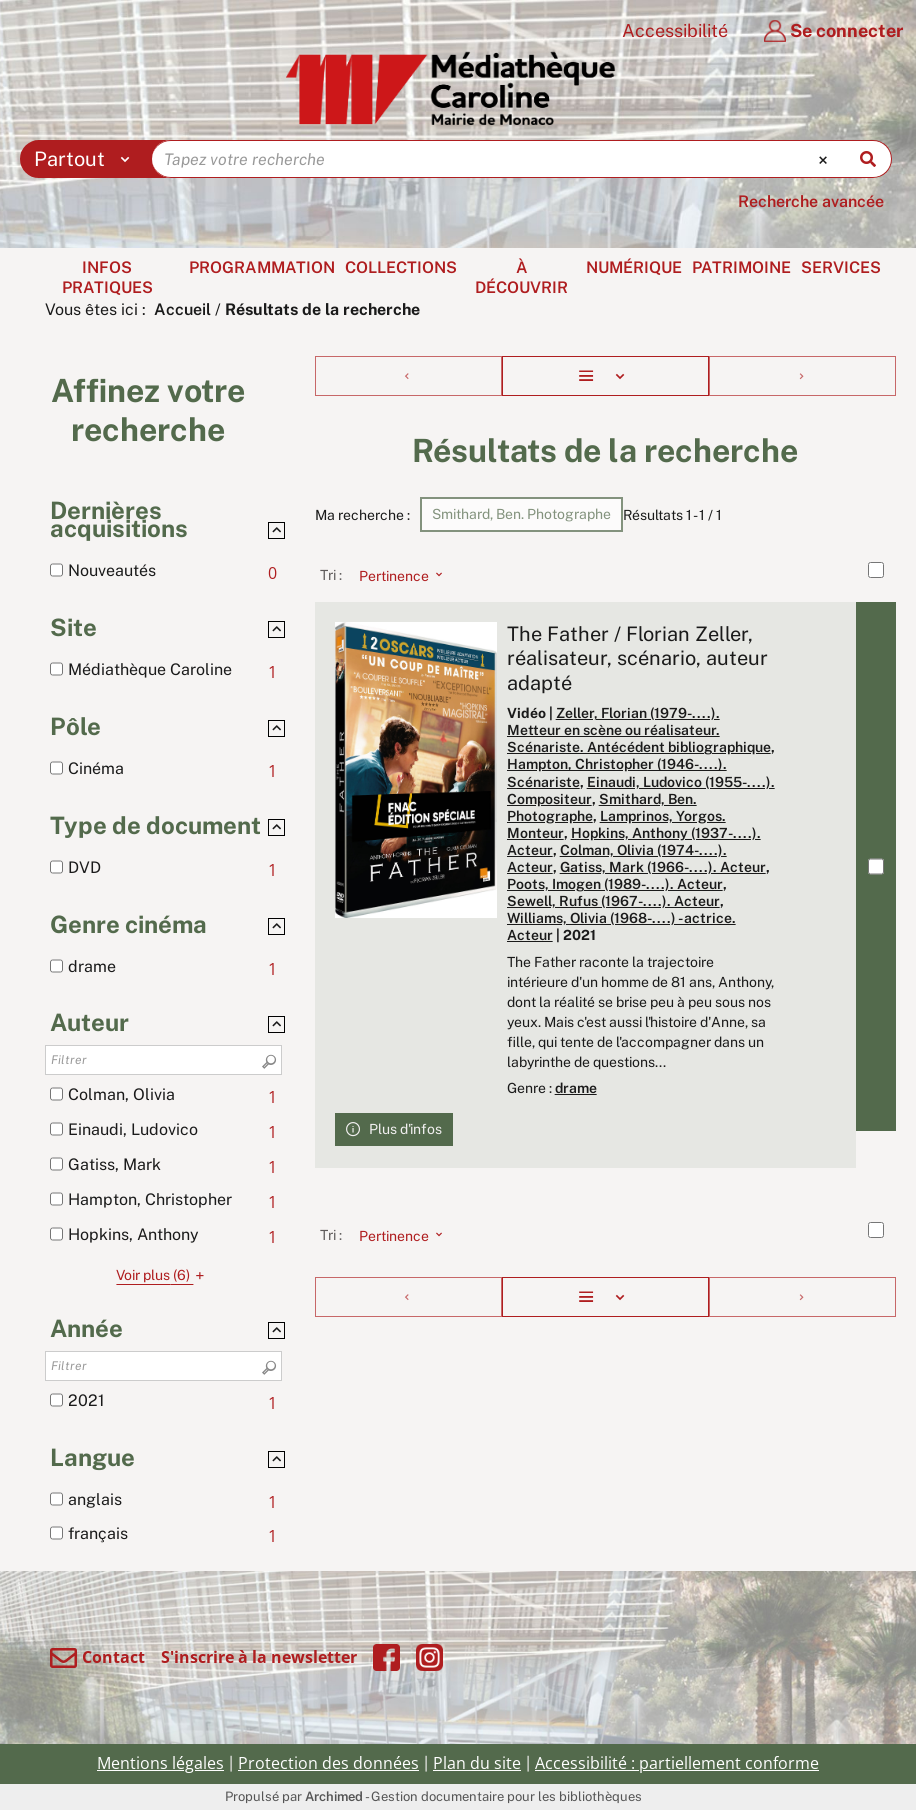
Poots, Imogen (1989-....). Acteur (615, 884)
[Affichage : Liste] (605, 376)
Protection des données (328, 1763)
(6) (163, 1275)
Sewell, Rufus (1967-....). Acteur (613, 901)
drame (576, 1088)
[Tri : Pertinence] (395, 575)
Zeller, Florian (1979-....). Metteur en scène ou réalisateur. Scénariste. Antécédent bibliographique (639, 730)
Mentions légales (160, 1763)
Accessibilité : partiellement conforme (677, 1763)
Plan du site (477, 1763)
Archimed (334, 1796)
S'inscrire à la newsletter (259, 1657)
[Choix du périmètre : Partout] (86, 159)
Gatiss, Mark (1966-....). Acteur (663, 867)
